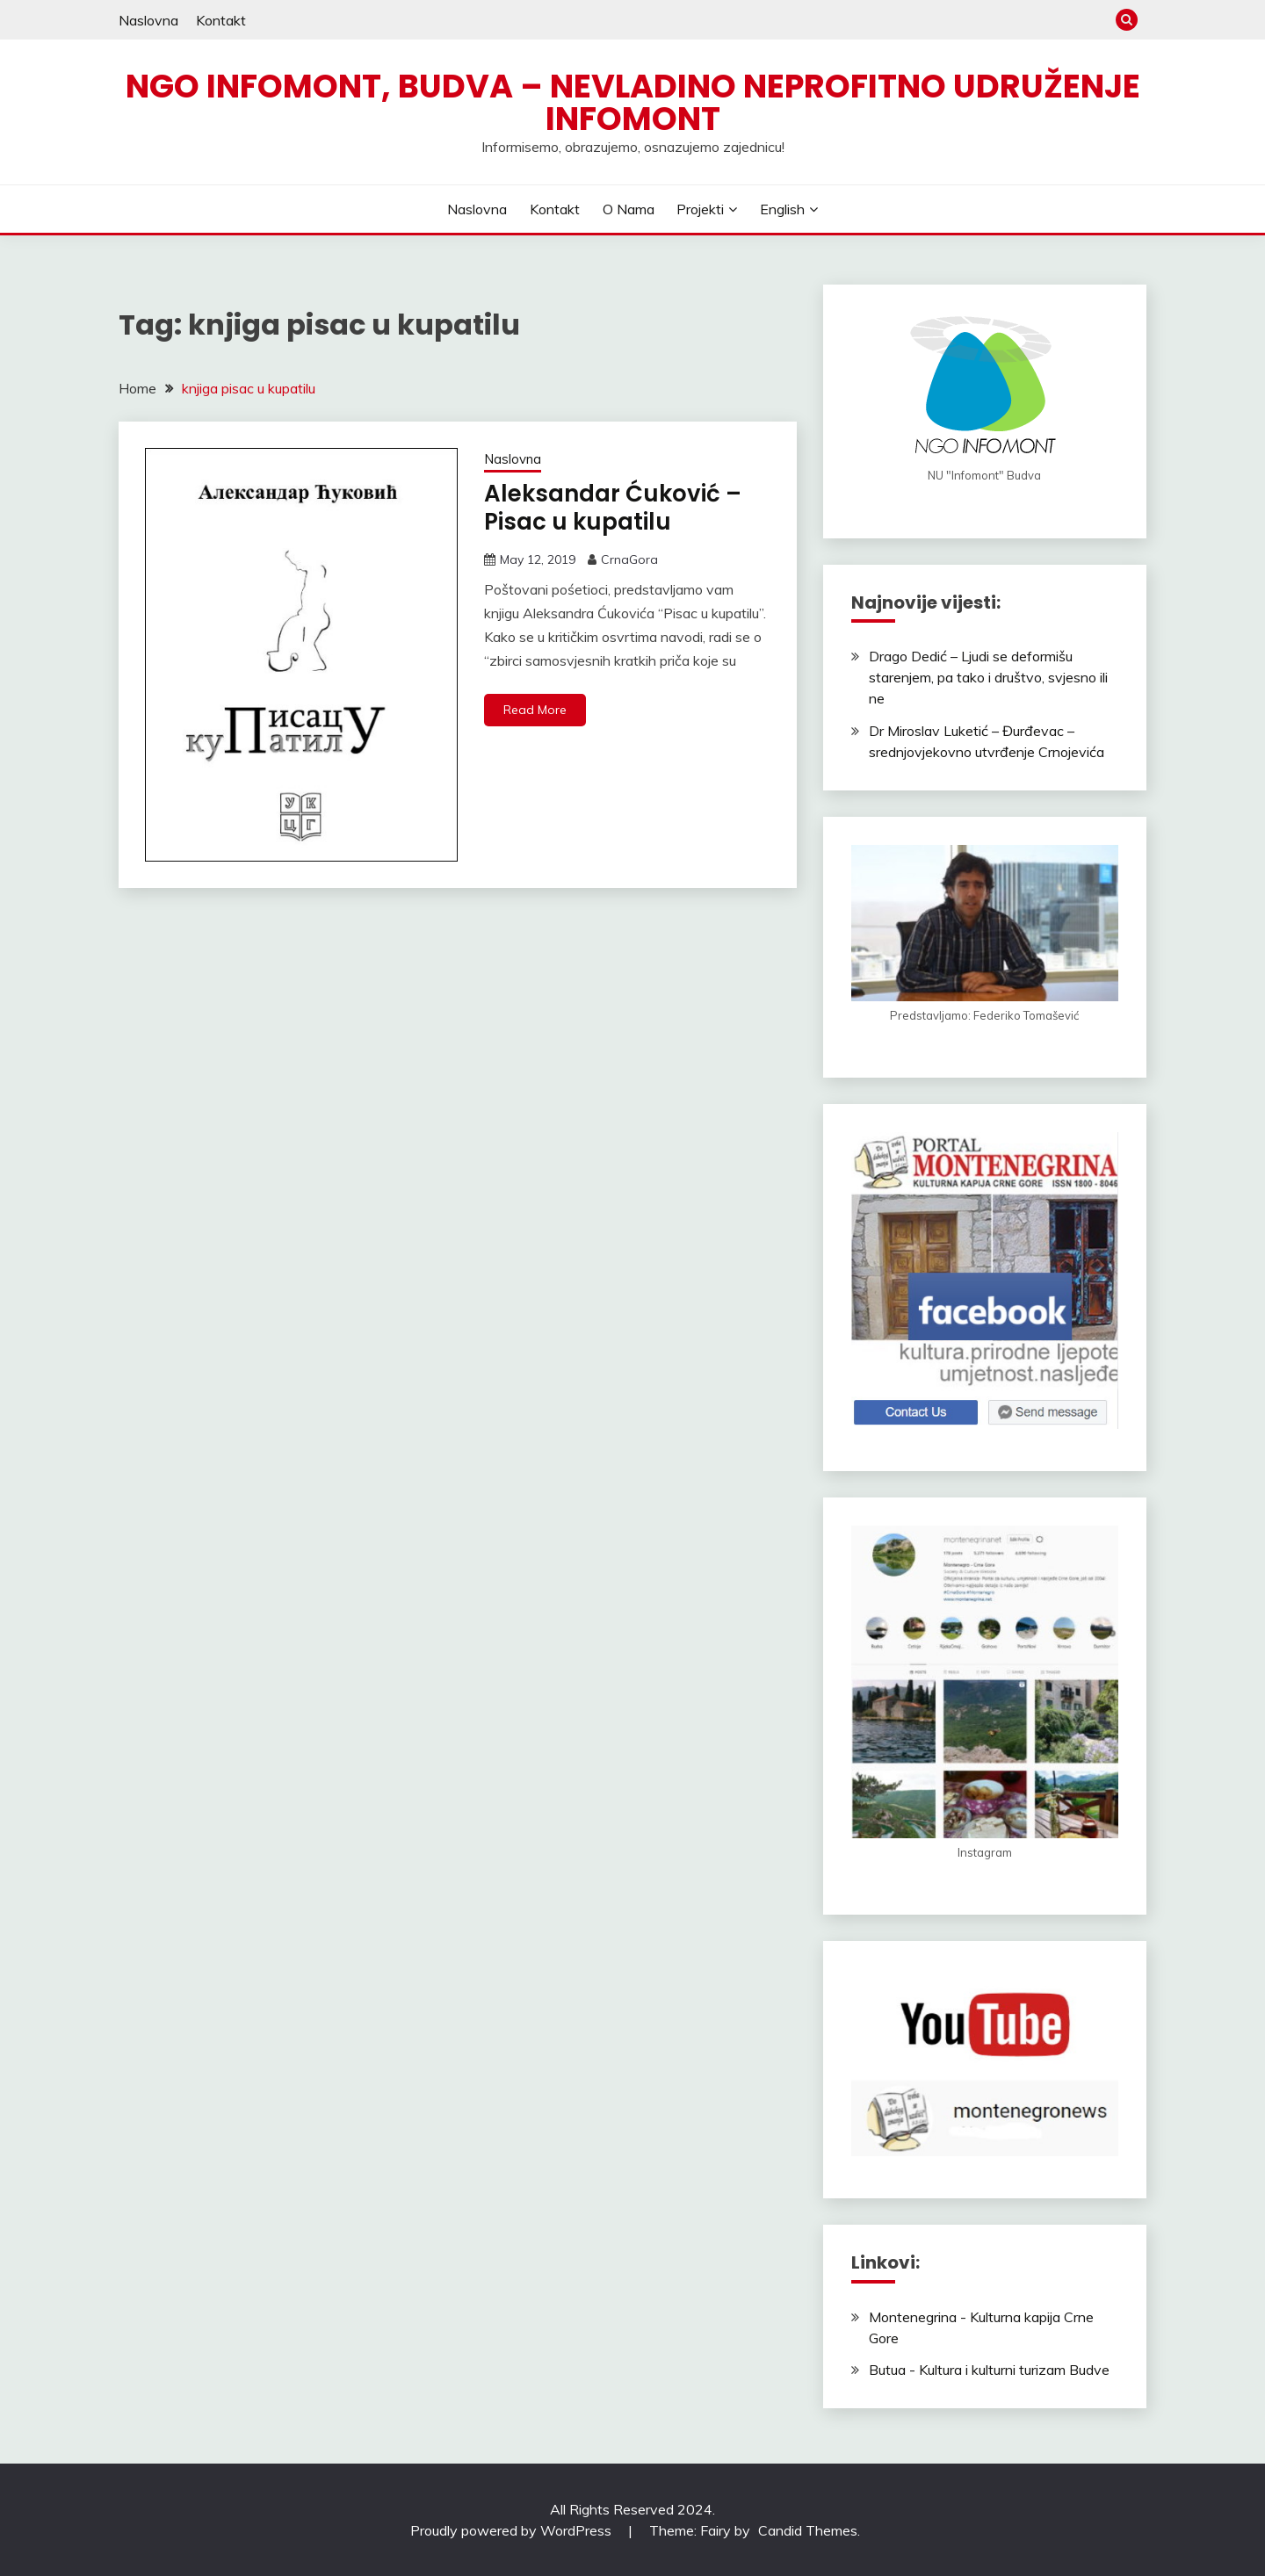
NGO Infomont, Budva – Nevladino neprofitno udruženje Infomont (633, 102)
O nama (628, 209)
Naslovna (148, 20)
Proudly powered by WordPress (512, 2530)
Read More (535, 710)
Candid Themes (807, 2530)
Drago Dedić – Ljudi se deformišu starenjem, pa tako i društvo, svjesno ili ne (988, 677)
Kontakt (221, 20)
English (782, 209)
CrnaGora (629, 559)
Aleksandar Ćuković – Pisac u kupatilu (612, 508)
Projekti (700, 209)
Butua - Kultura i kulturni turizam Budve (989, 2369)
